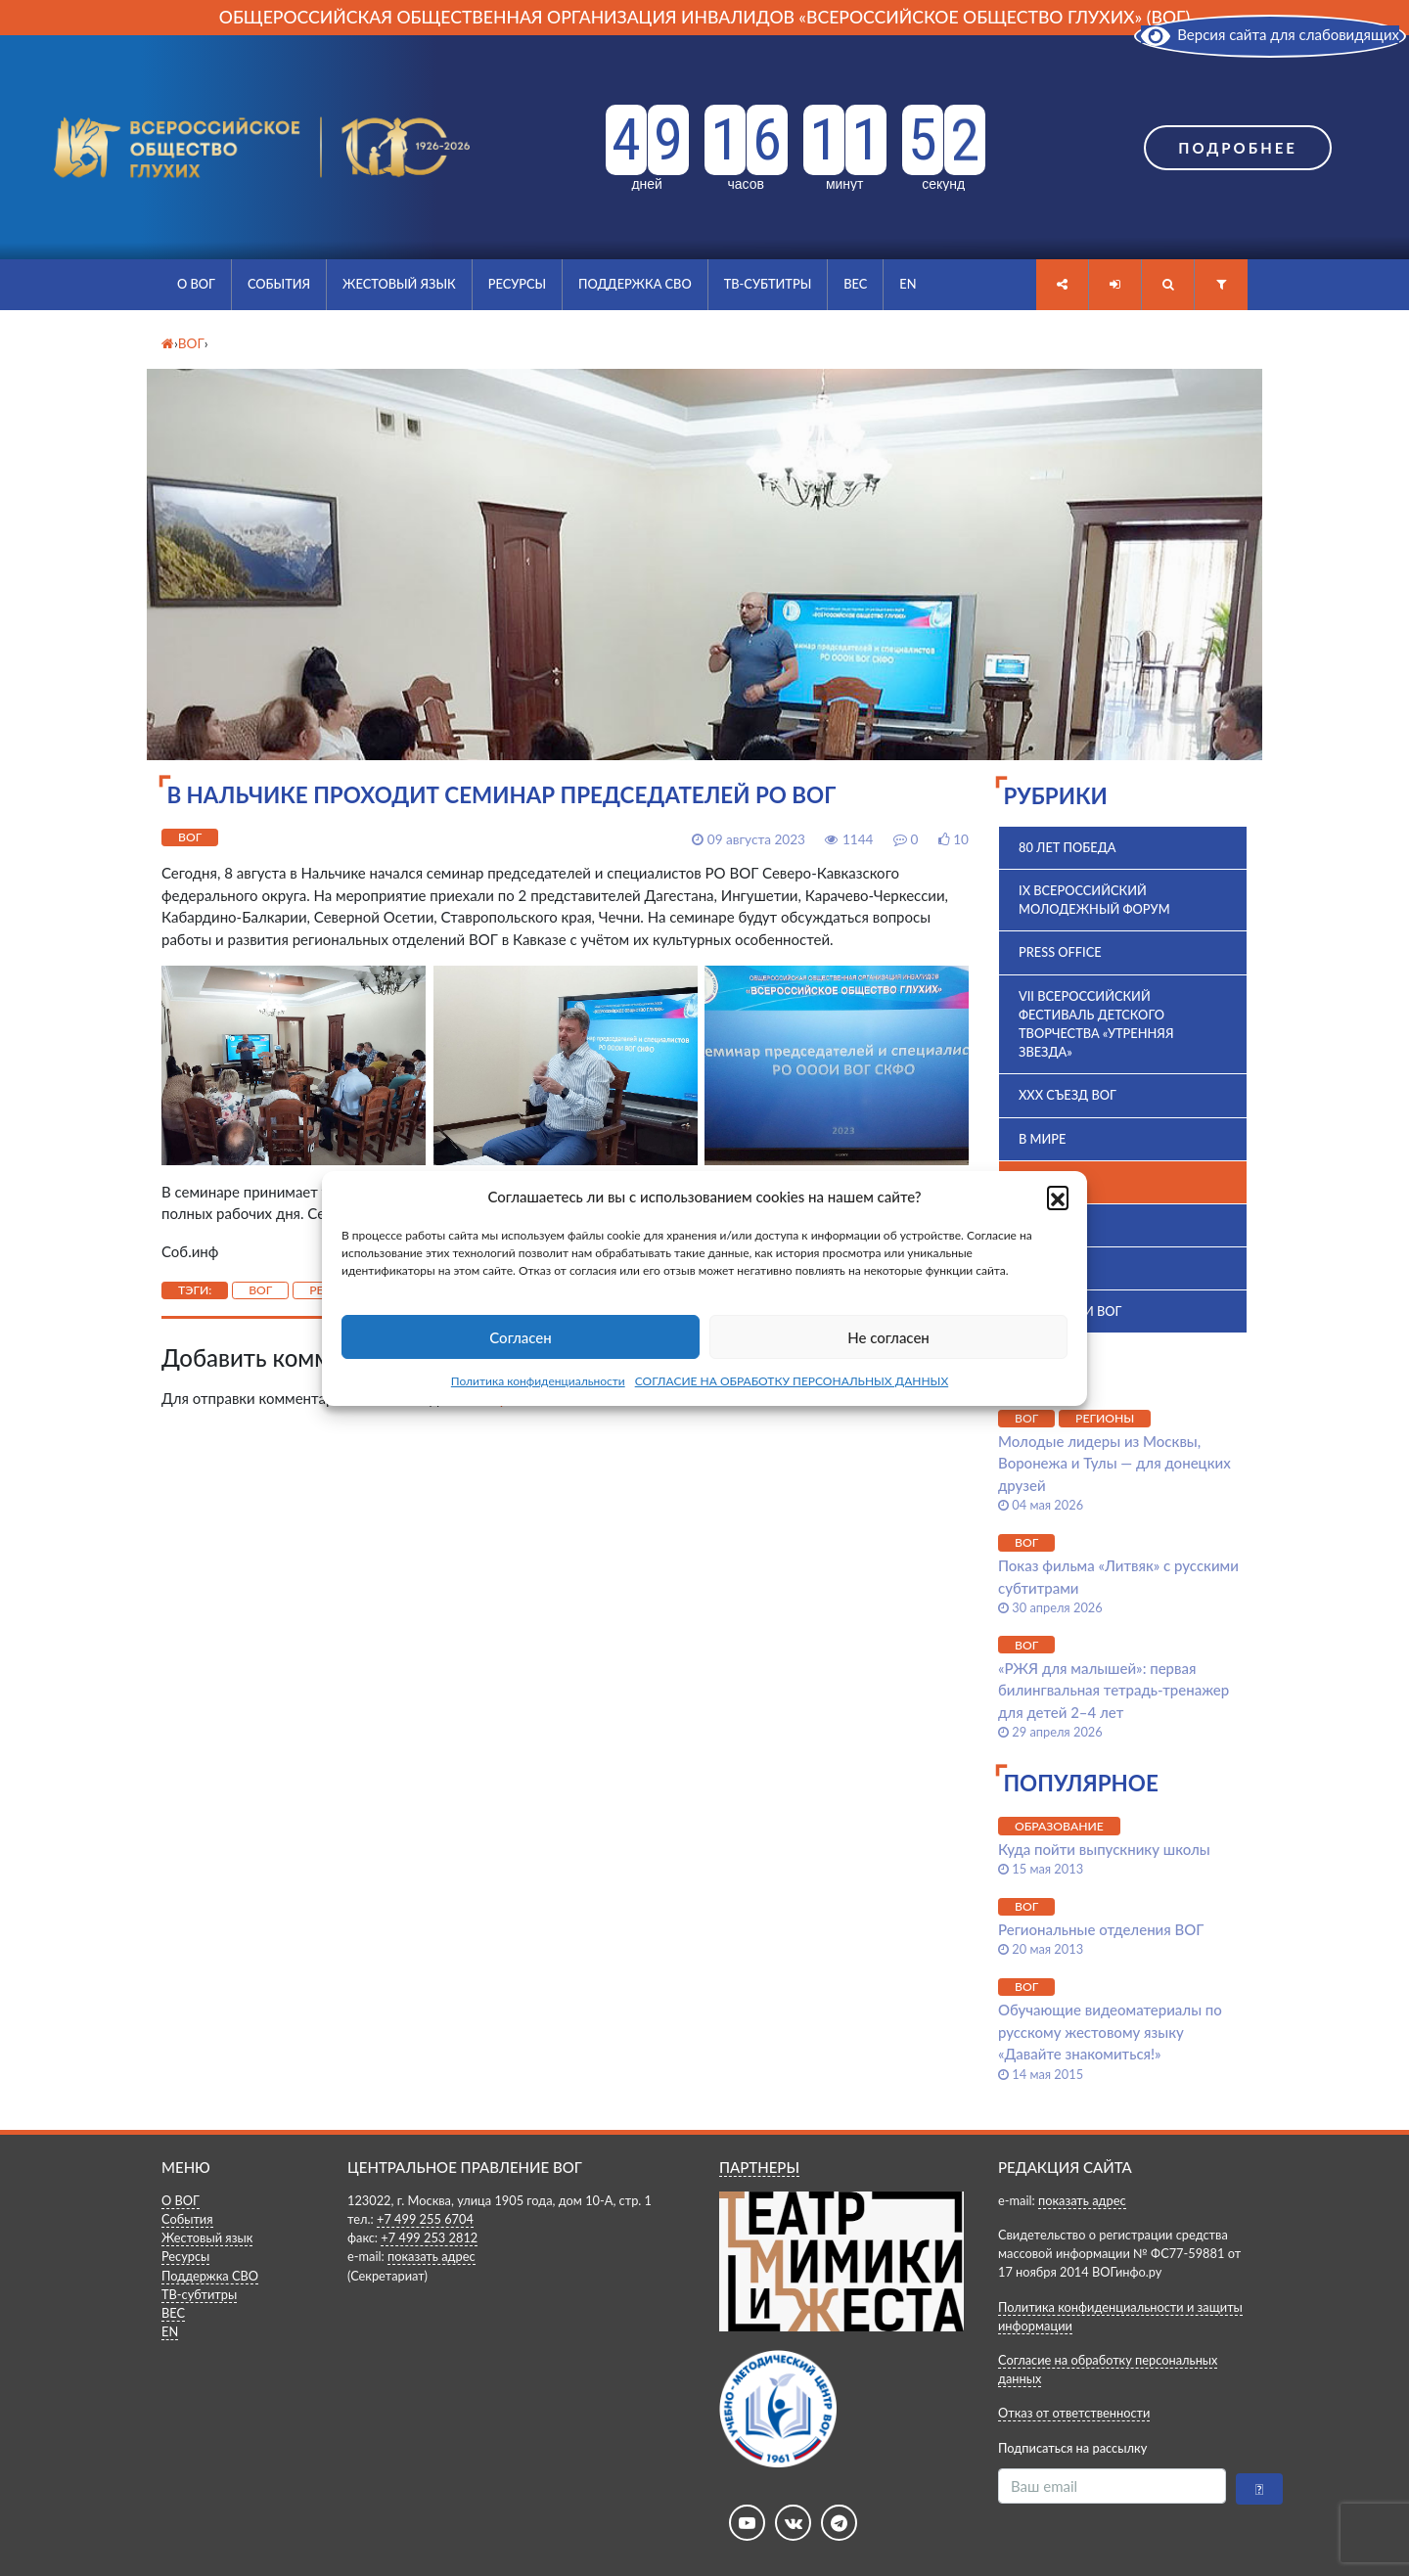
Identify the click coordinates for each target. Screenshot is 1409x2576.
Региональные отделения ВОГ (1101, 1929)
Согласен (520, 1337)
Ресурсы (517, 284)
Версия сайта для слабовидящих (1270, 34)
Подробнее (1237, 148)
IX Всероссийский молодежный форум (1094, 899)
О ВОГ (196, 284)
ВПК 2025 (1047, 1225)
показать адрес (431, 2256)
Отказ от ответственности (1074, 2412)
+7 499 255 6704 (425, 2219)
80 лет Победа (1067, 847)
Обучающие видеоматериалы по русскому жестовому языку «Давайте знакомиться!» (1110, 2031)
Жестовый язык (399, 284)
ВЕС (855, 284)
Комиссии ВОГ (1070, 1311)
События (279, 284)
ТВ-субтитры (768, 284)
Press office (1060, 952)
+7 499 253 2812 (429, 2237)
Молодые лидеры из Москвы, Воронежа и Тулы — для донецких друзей (1114, 1463)
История (1049, 1268)
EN (907, 284)
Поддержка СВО (635, 284)
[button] (1058, 1196)
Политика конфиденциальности (538, 1381)
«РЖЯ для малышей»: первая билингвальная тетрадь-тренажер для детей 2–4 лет (1113, 1690)
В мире (1042, 1139)
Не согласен (888, 1337)
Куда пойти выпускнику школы (1104, 1849)
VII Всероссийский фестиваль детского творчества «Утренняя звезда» (1096, 1024)
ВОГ (190, 837)
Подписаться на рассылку (1072, 2448)
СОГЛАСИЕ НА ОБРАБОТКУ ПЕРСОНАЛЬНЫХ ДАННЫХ (792, 1381)
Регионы (1104, 1418)
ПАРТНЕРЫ (759, 2167)
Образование (1059, 1826)
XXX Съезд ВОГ (1067, 1095)
